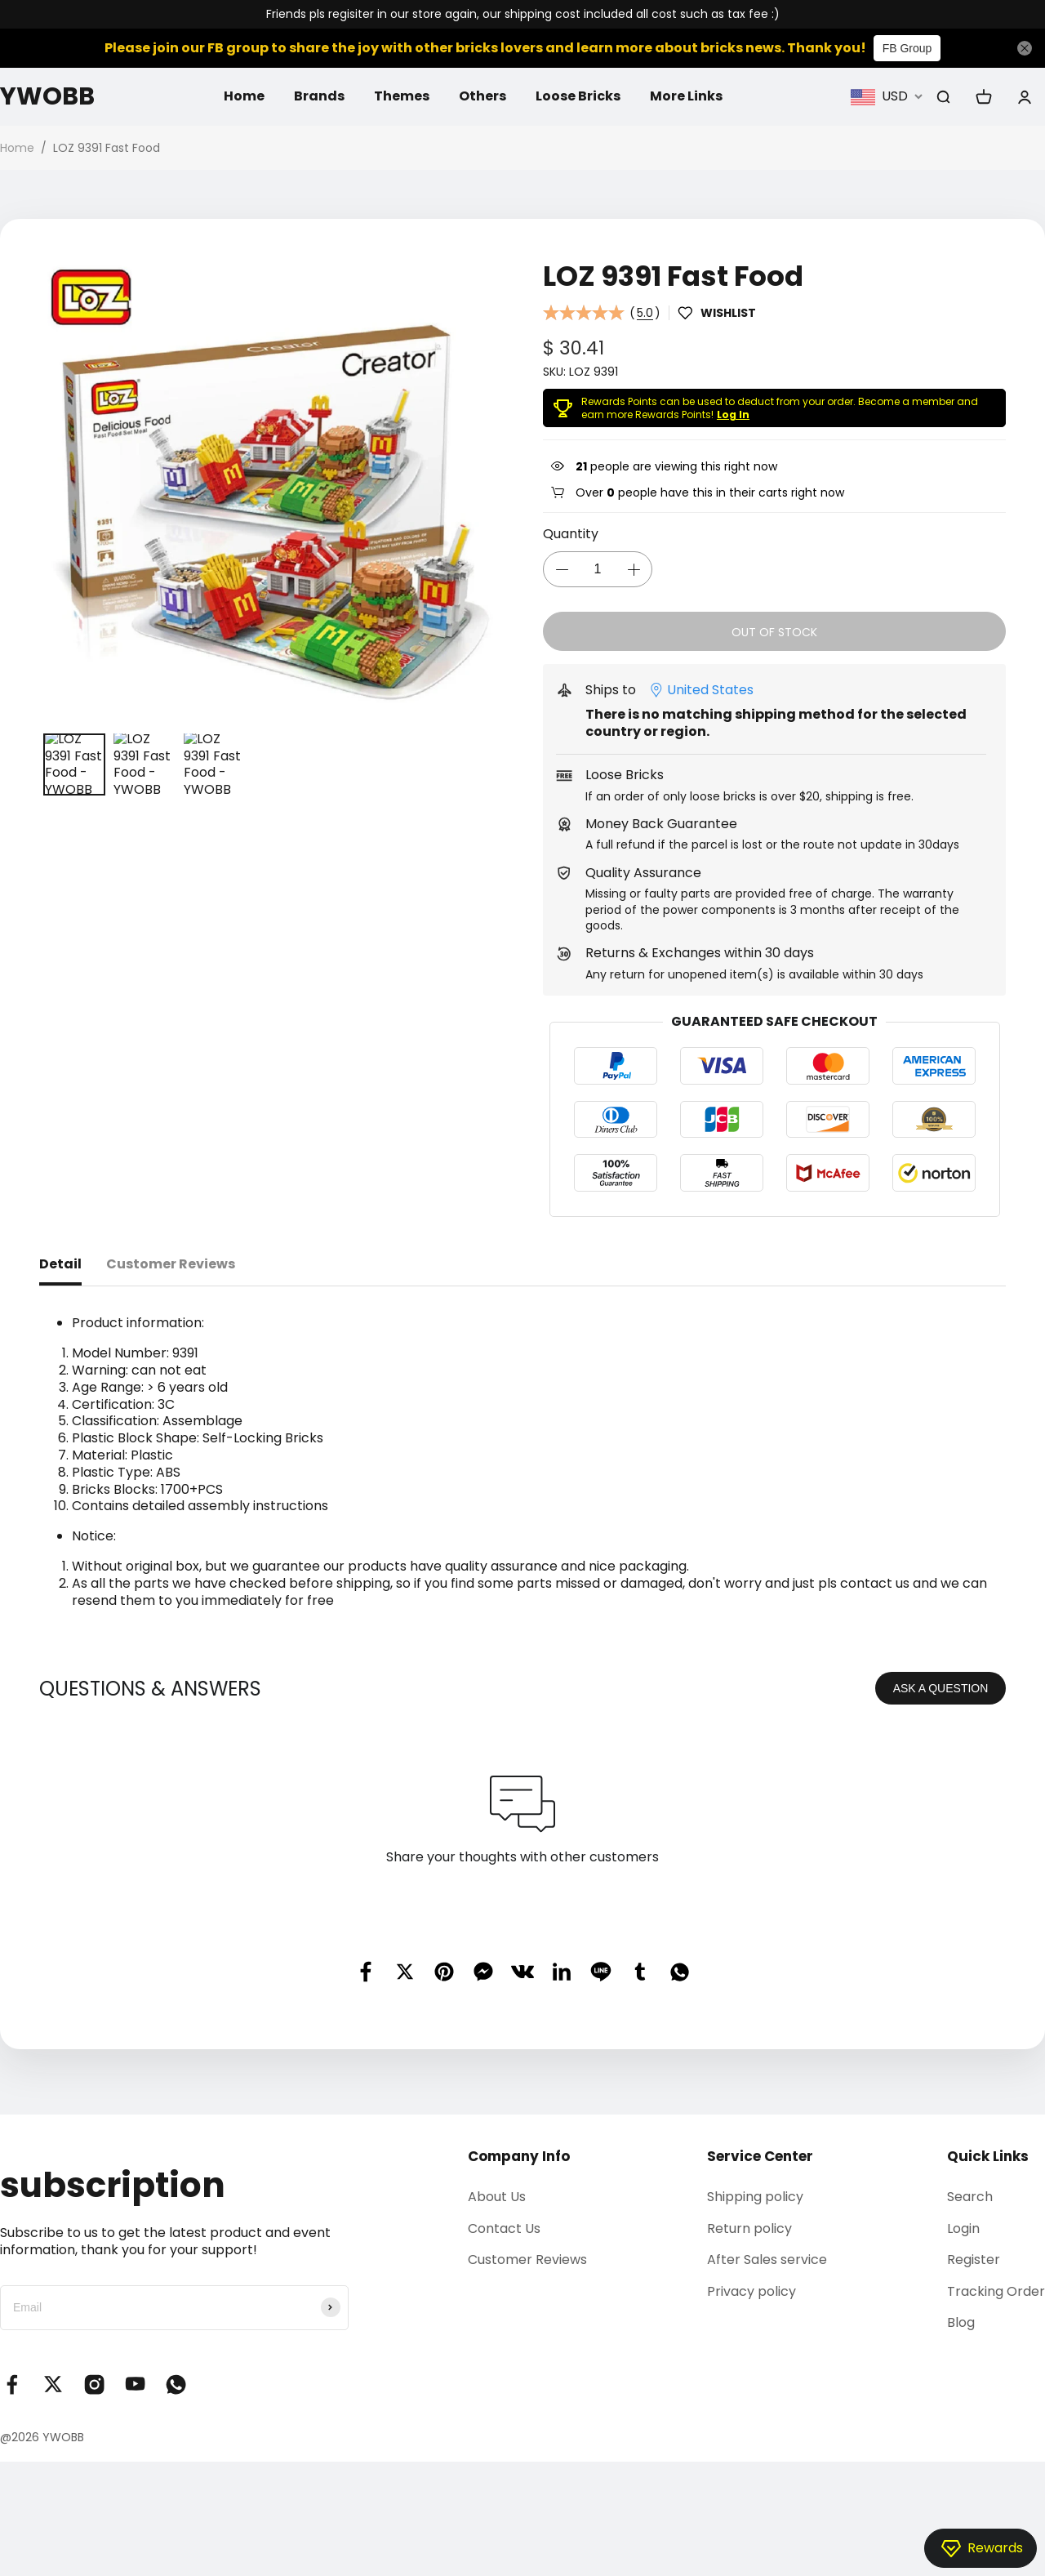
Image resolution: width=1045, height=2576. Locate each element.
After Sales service (767, 2259)
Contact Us (504, 2228)
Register (973, 2259)
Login (963, 2228)
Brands (319, 96)
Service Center (760, 2156)
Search (970, 2196)
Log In (733, 414)
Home (244, 96)
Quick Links (988, 2156)
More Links (686, 96)
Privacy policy (751, 2291)
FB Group (907, 48)
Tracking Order (996, 2291)
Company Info (519, 2156)
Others (482, 96)
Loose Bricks (578, 96)
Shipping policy (755, 2196)
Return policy (749, 2228)
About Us (497, 2196)
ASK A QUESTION (941, 1688)
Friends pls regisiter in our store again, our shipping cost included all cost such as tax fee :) (523, 14)
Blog (961, 2322)
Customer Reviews (527, 2259)
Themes (401, 96)
